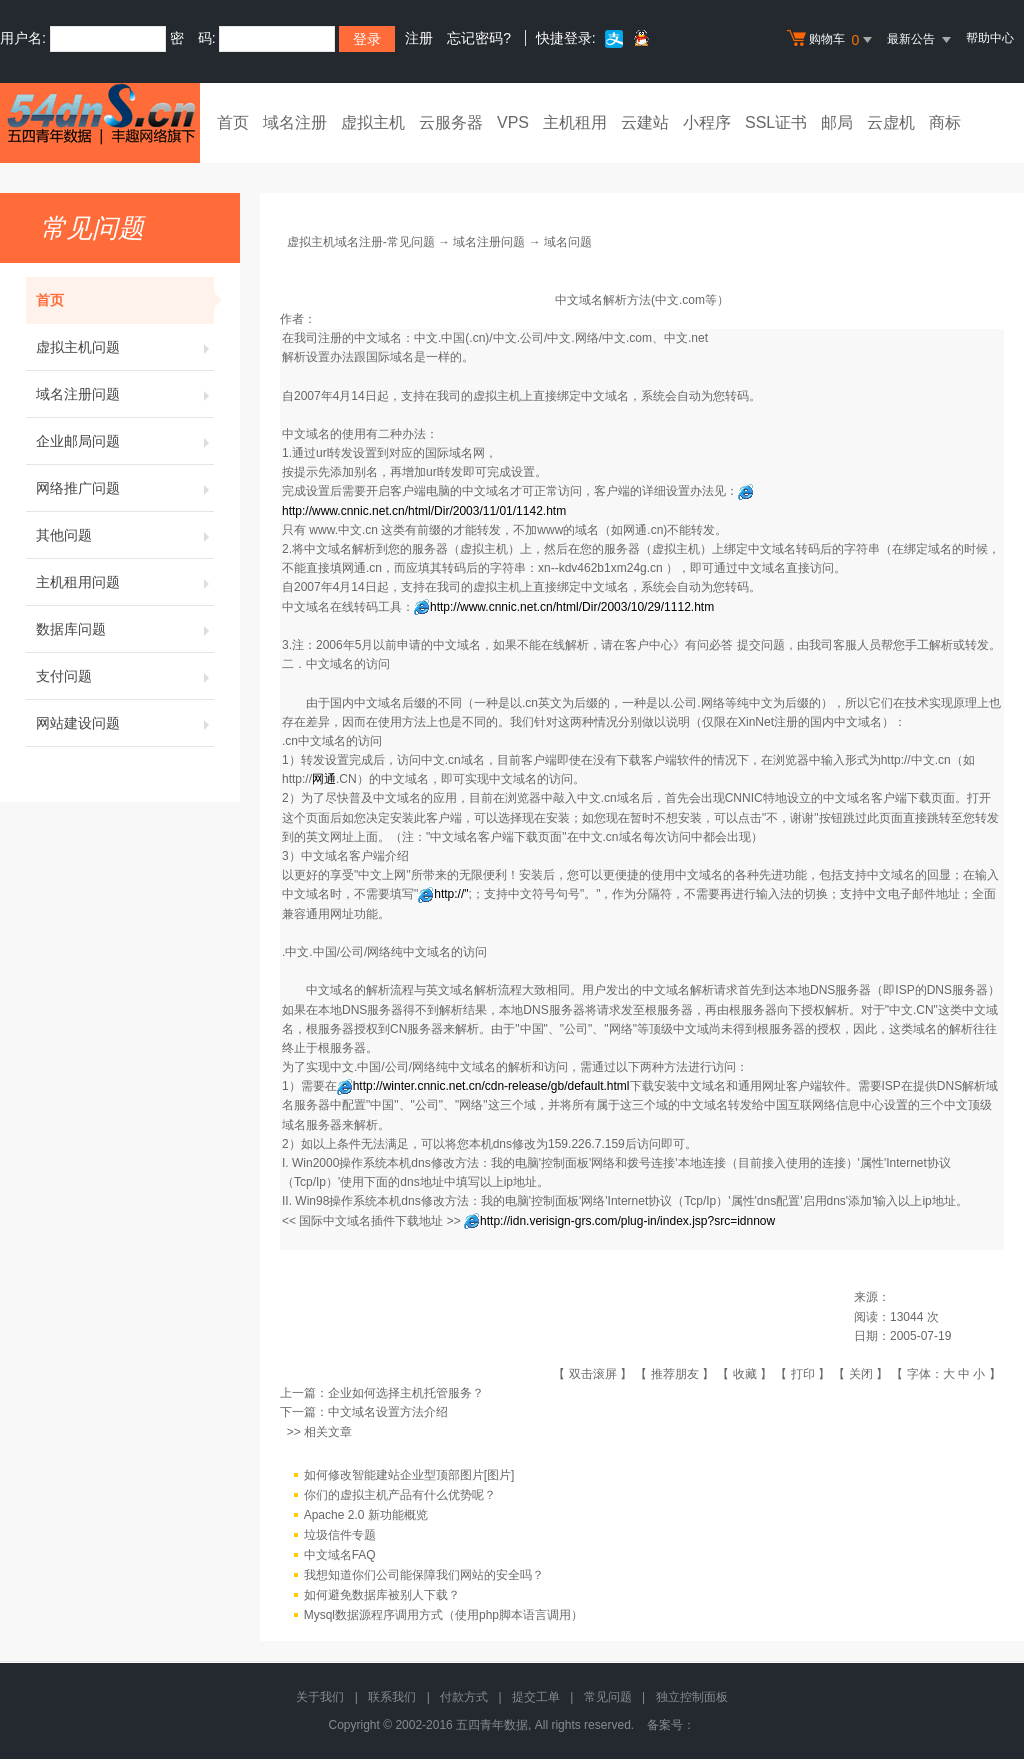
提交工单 (536, 1697)
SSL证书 (776, 122)
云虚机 (891, 122)
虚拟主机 (373, 122)
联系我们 (392, 1697)
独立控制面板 (692, 1697)
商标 (945, 122)
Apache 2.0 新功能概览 (366, 1515)
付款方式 (464, 1697)
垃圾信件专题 (340, 1535)
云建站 (645, 122)
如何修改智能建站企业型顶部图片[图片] (409, 1475)
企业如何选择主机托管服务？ (406, 1393)
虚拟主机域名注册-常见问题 (361, 242)
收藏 (745, 1374)
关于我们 (320, 1697)
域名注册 (295, 122)
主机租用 (575, 122)
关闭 (861, 1374)
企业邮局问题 (125, 441)
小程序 (707, 122)
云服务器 (451, 122)
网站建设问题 (125, 723)
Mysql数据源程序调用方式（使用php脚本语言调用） (443, 1615)
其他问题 (125, 535)
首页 (233, 122)
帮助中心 (990, 38)
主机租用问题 (125, 582)
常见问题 (608, 1697)
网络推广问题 (125, 488)
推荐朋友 (675, 1374)
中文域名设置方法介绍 (388, 1412)
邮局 (837, 122)
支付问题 (125, 676)
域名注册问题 (125, 394)
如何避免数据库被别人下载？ (382, 1595)
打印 (803, 1374)
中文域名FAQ (340, 1555)
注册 (419, 38)
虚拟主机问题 (125, 347)
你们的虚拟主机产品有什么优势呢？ (400, 1495)
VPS (513, 122)
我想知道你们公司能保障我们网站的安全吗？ (424, 1575)
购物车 (832, 40)
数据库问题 (125, 629)
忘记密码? (479, 38)
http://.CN (319, 779)
